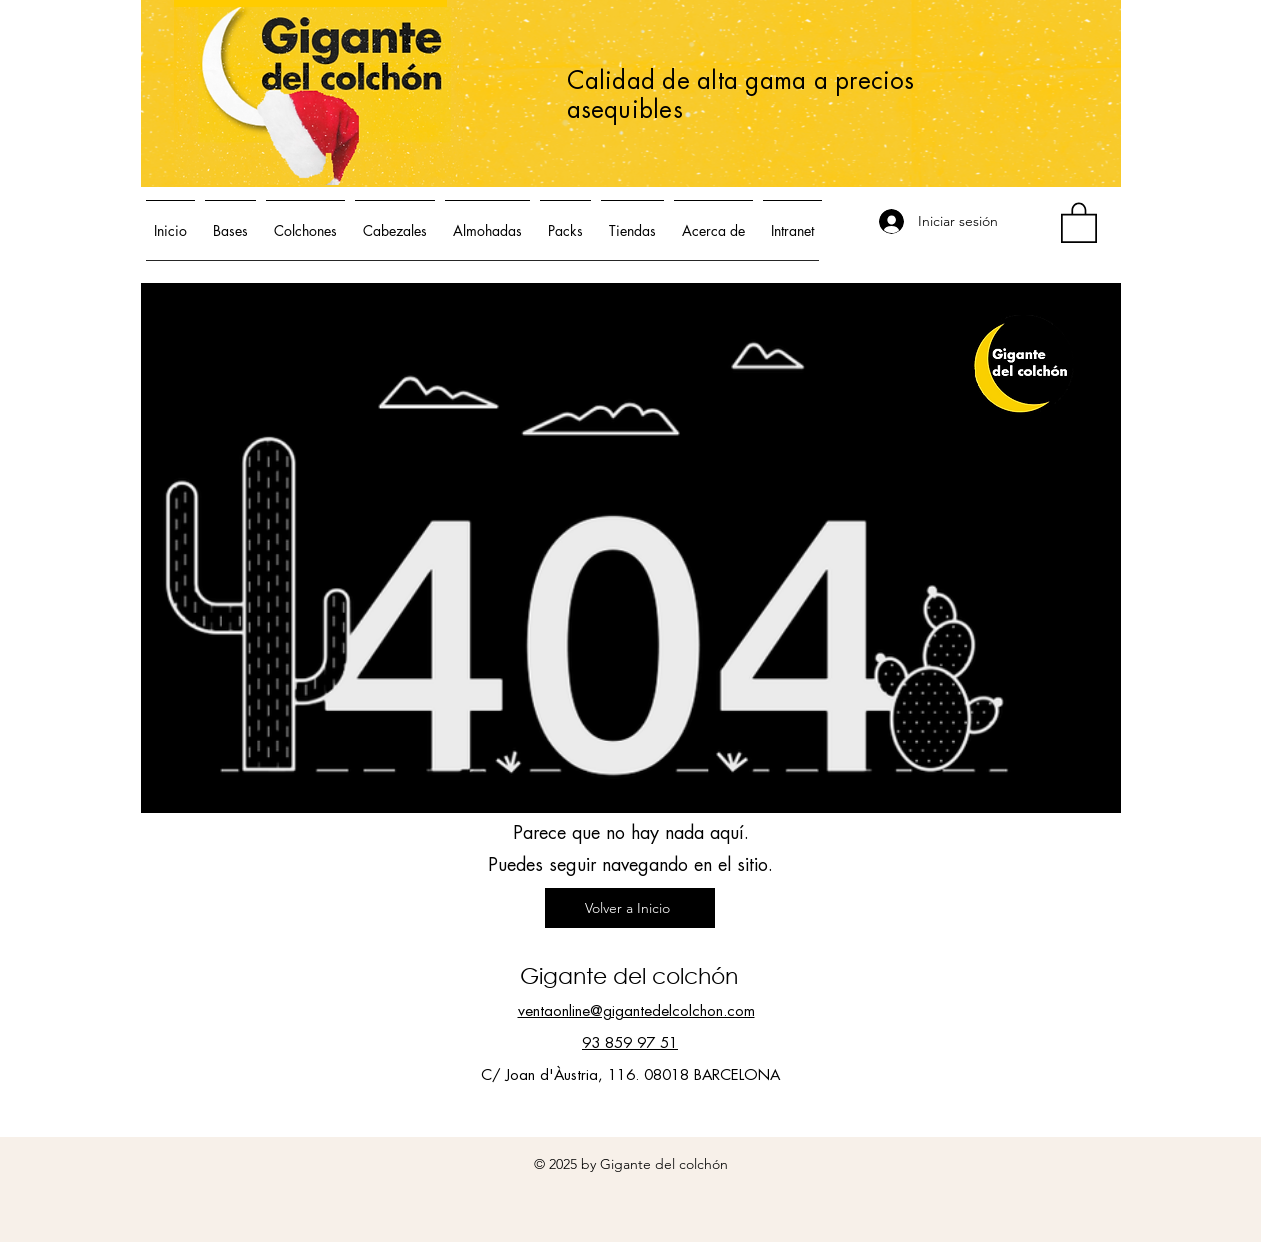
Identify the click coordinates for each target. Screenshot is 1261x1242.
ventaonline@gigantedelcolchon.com (636, 1011)
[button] (1079, 221)
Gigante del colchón (629, 975)
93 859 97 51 (630, 1043)
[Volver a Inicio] (630, 908)
